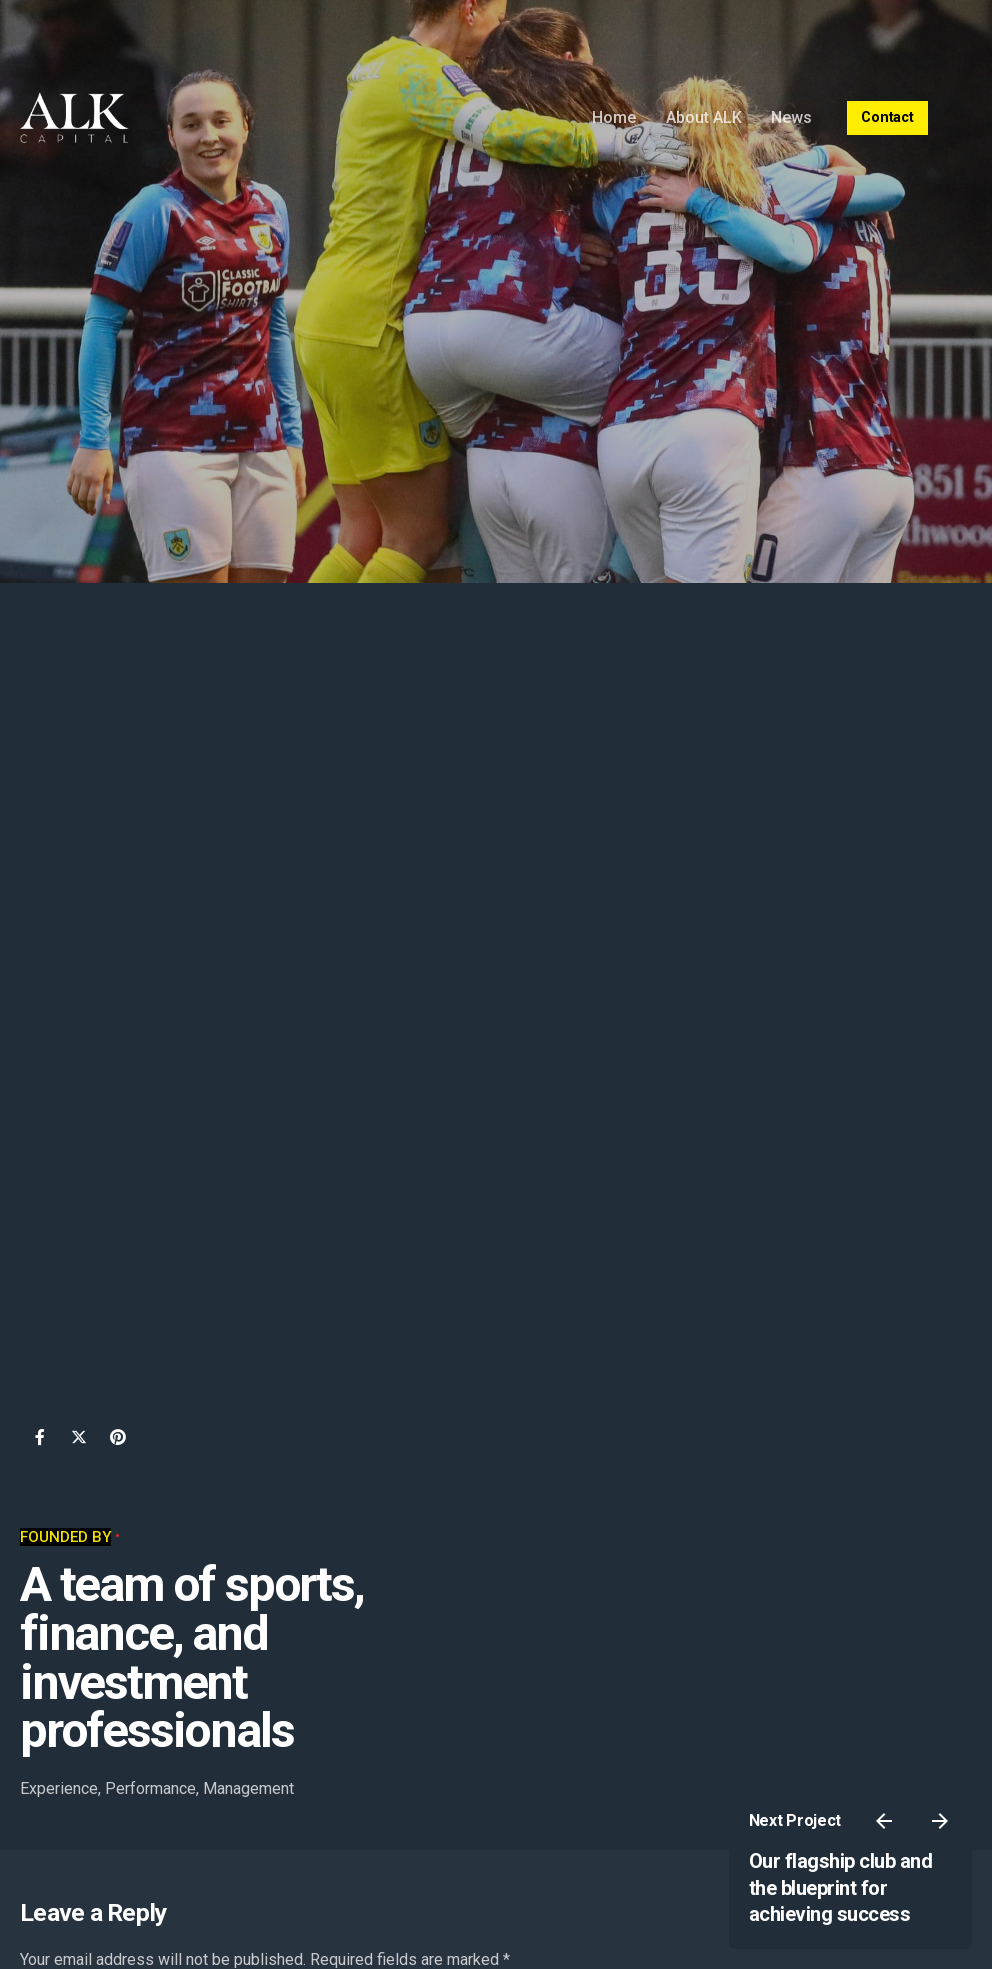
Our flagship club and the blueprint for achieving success (841, 1887)
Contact (887, 117)
